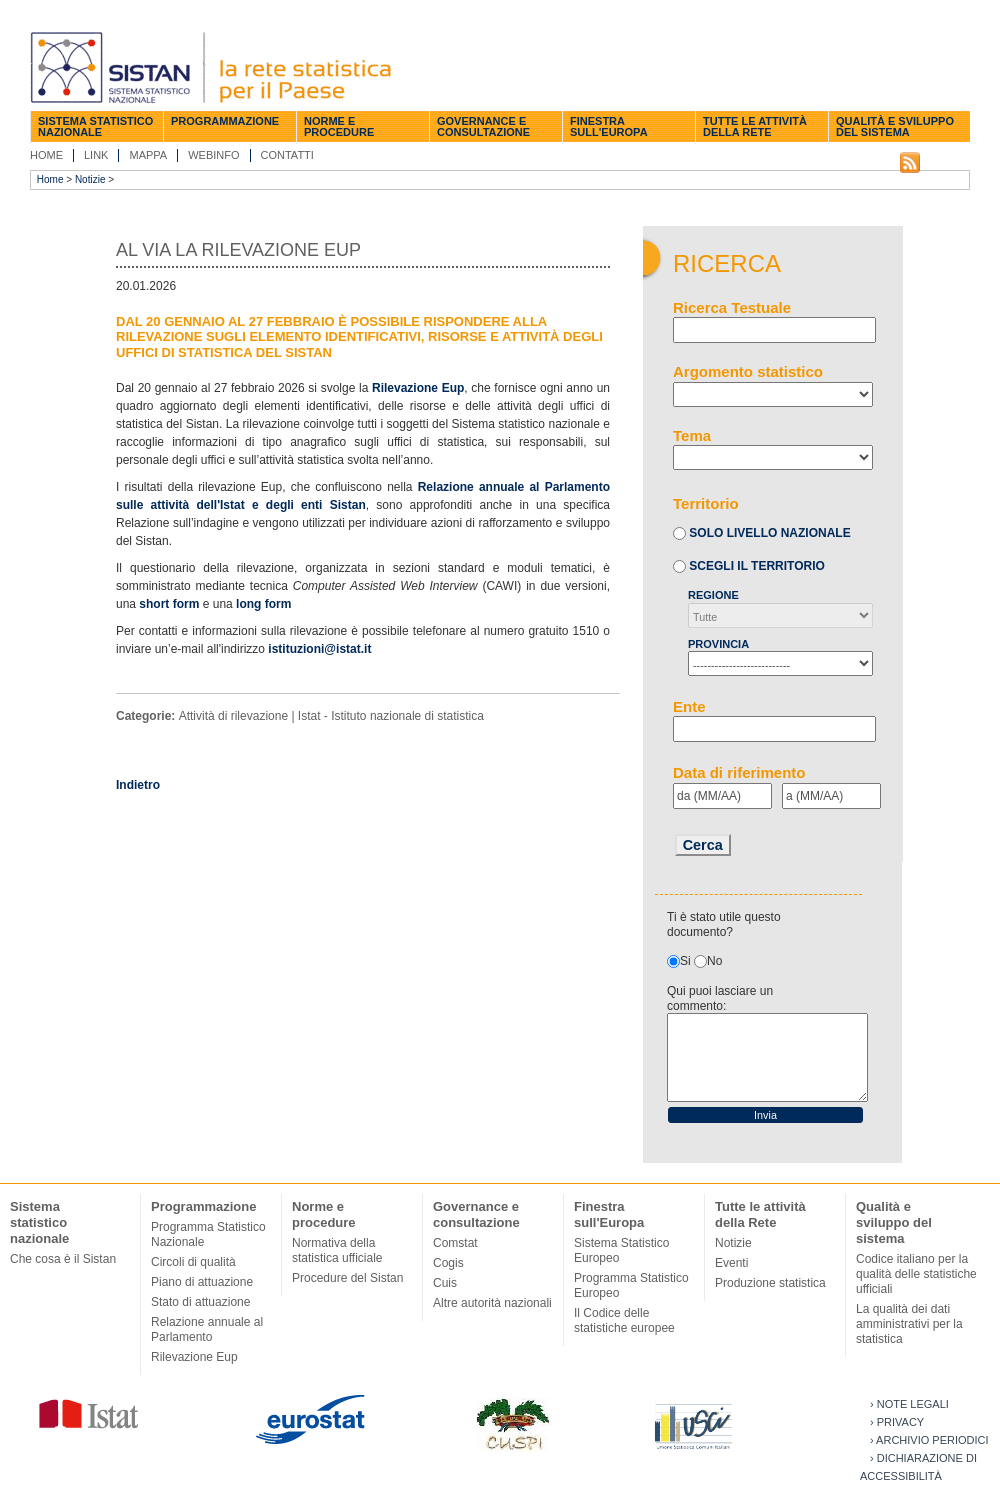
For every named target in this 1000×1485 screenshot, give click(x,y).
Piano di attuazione (202, 1282)
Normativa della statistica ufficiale (337, 1250)
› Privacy (897, 1422)
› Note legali (909, 1404)
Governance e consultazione (483, 126)
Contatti (287, 155)
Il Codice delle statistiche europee (624, 1320)
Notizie (90, 179)
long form (263, 604)
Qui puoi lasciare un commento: (720, 998)
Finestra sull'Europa (609, 126)
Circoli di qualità (193, 1262)
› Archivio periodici (929, 1440)
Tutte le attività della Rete (755, 126)
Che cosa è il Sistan (63, 1259)
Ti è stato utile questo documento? (724, 924)
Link (96, 155)
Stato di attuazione (200, 1302)
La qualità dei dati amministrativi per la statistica (909, 1324)
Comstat (455, 1243)
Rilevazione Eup (418, 388)
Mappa (148, 155)
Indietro (138, 785)
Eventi (731, 1263)
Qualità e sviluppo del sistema (895, 126)
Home (46, 155)
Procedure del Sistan (347, 1278)
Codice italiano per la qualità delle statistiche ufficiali (916, 1274)
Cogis (448, 1263)
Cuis (445, 1283)
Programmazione (225, 121)
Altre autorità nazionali (492, 1303)
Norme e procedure (339, 126)
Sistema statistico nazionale (95, 126)
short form (169, 604)
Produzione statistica (770, 1283)
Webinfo (213, 155)
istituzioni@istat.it (319, 649)
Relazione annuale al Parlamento (207, 1329)
